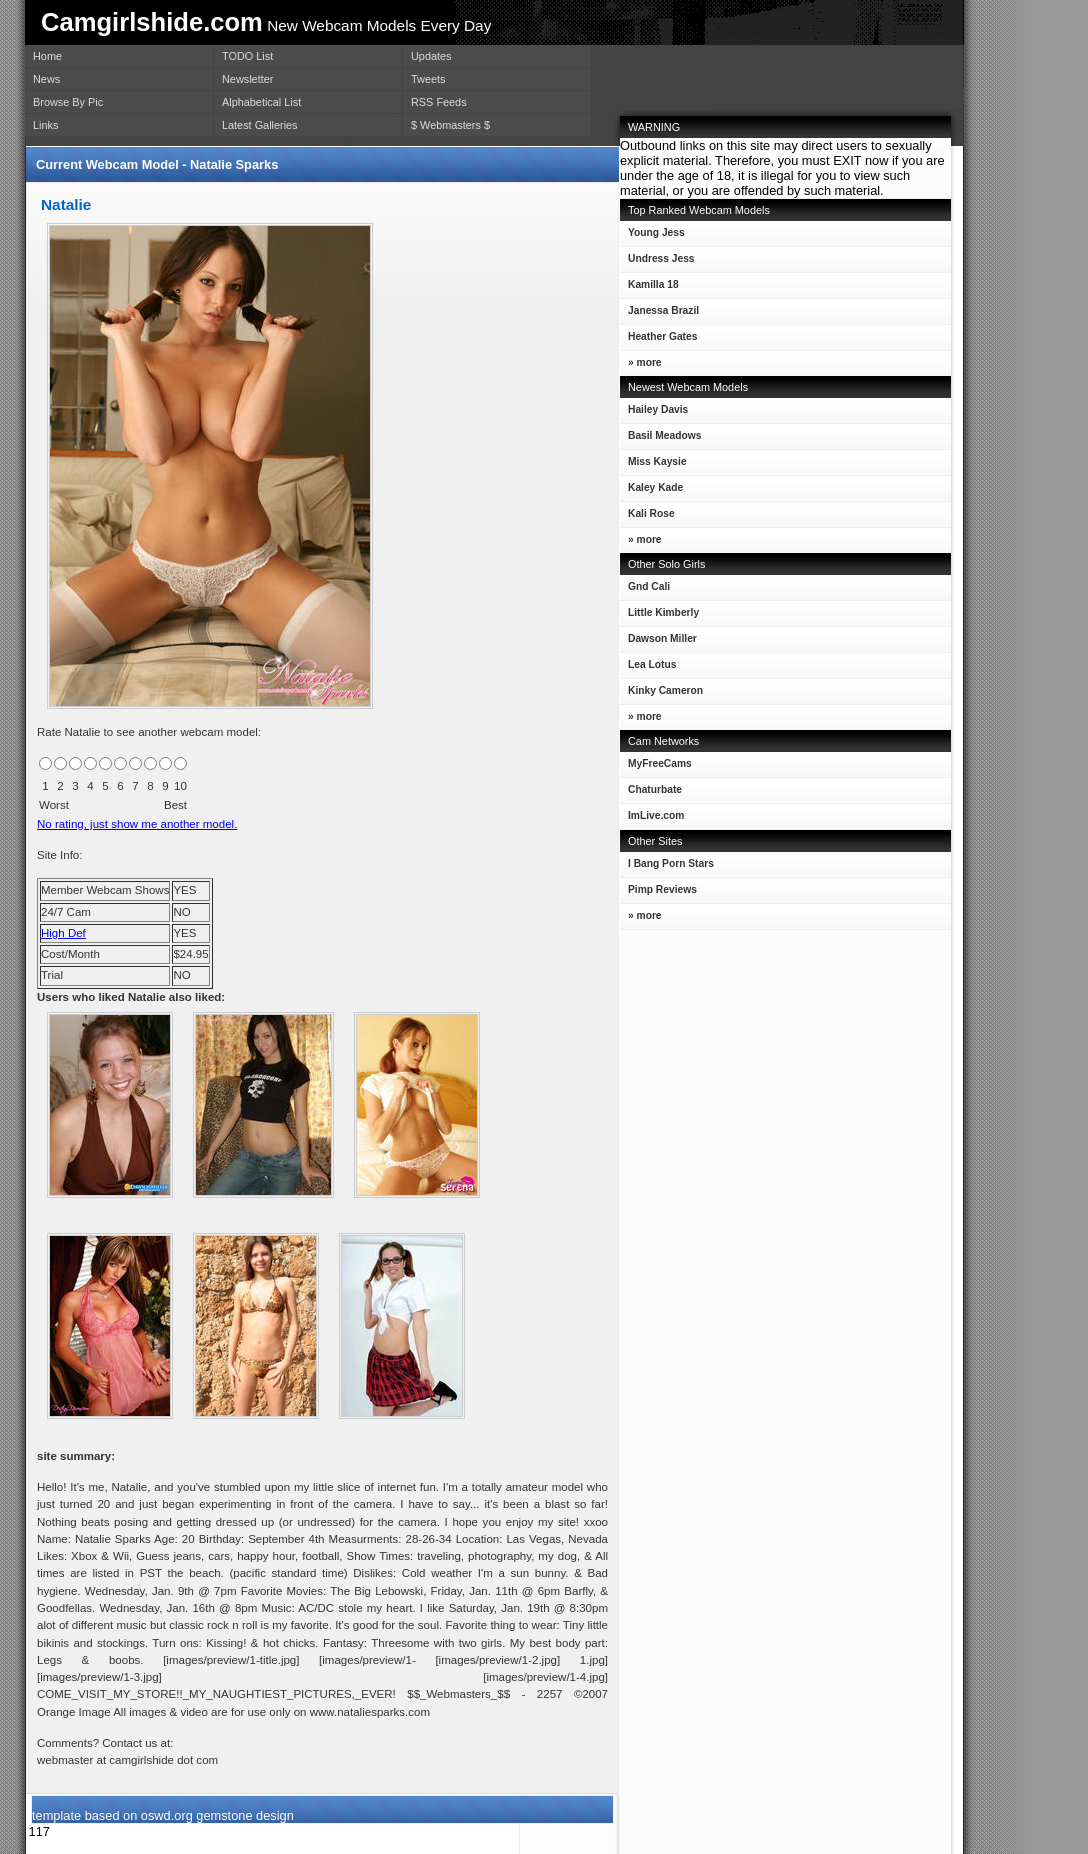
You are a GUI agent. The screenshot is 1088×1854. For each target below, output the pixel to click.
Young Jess (652, 236)
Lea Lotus (648, 668)
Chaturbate (655, 789)
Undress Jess (657, 262)
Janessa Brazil (659, 314)
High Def (63, 933)
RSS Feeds (439, 102)
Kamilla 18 (649, 288)
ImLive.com (656, 815)
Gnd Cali (645, 590)
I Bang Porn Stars (671, 863)
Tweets (428, 79)
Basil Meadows (660, 439)
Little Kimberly (659, 616)
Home (47, 56)
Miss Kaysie (653, 465)
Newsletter (247, 79)
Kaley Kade (651, 491)
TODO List (247, 56)
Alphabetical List (261, 102)
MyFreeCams (660, 763)
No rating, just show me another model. (137, 824)
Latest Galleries (260, 125)
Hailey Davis (654, 413)
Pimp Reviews (662, 889)
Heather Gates (658, 340)
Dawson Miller (658, 642)
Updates (431, 56)
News (46, 79)
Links (45, 125)
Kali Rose (647, 517)
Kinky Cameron (661, 694)
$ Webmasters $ (450, 125)
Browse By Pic (68, 102)
